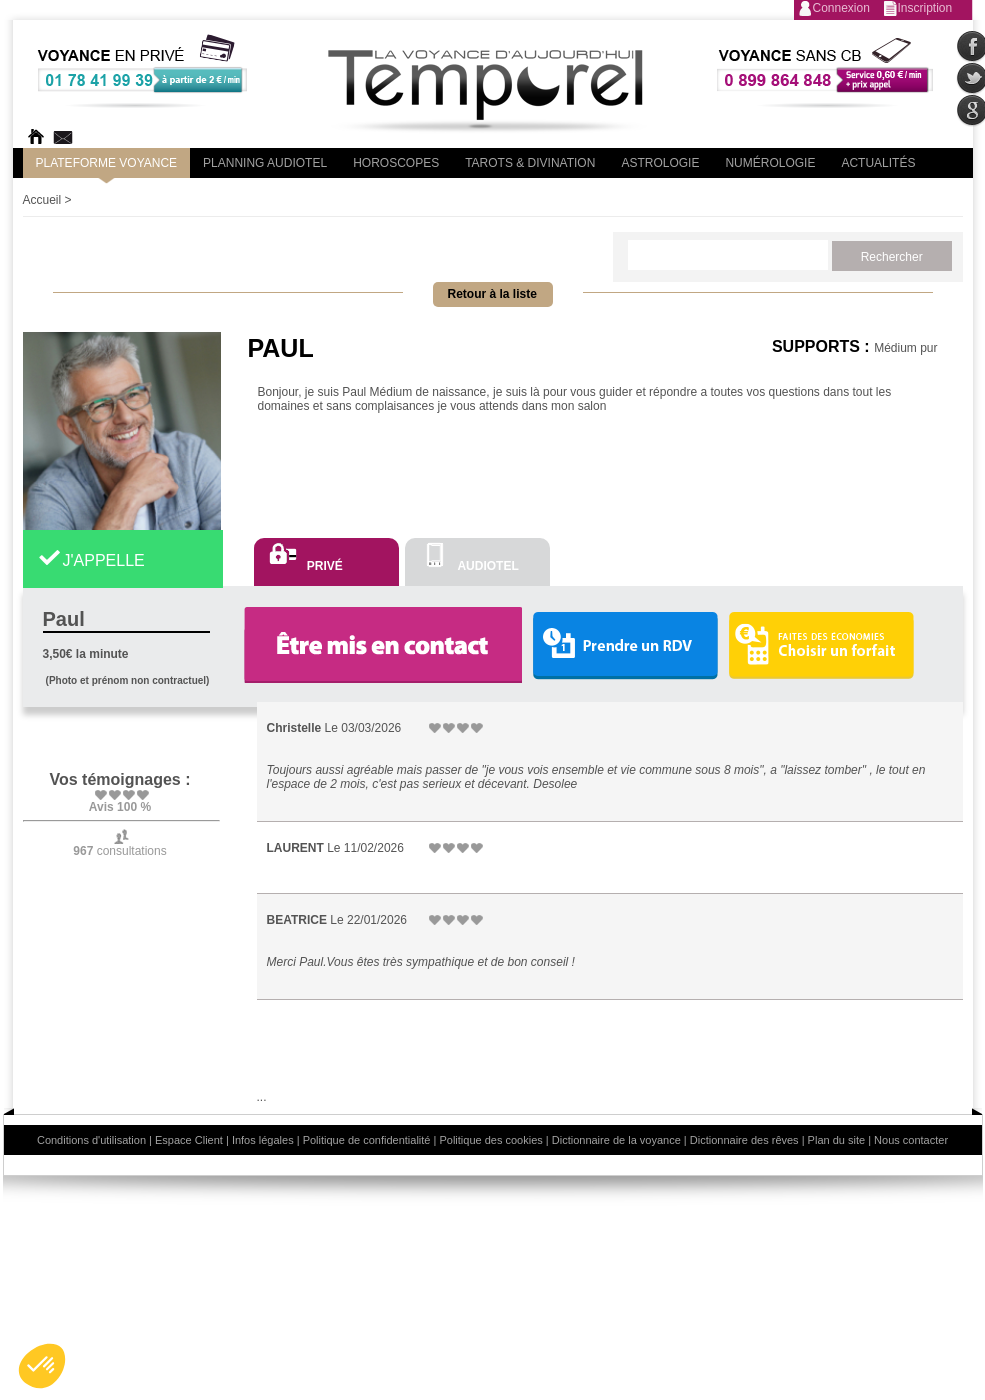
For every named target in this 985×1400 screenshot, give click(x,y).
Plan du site (836, 1140)
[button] (42, 1366)
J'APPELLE (104, 560)
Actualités (878, 163)
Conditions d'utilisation (91, 1140)
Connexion (841, 8)
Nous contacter (911, 1140)
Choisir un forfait (821, 645)
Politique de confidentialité (367, 1140)
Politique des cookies (490, 1140)
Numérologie (770, 163)
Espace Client (189, 1140)
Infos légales (263, 1140)
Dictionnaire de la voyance (616, 1140)
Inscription (925, 8)
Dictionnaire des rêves (744, 1140)
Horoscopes (396, 163)
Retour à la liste (492, 294)
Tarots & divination (530, 163)
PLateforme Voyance (107, 163)
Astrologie (660, 163)
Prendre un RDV (625, 646)
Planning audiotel (265, 163)
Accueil (42, 200)
